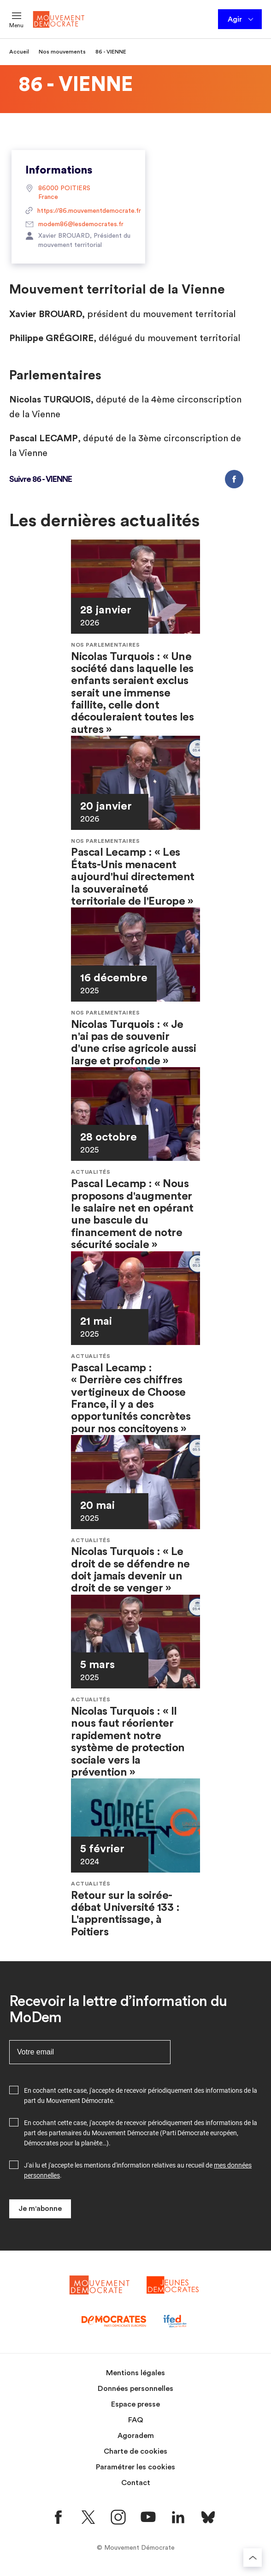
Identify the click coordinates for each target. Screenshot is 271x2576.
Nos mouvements (62, 51)
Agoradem (136, 2435)
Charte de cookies (135, 2451)
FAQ (135, 2420)
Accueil (19, 51)
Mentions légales (135, 2373)
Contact (135, 2482)
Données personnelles (135, 2388)
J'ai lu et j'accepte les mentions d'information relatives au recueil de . (138, 2170)
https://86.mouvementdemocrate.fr (78, 211)
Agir (241, 19)
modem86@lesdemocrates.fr (74, 224)
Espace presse (135, 2404)
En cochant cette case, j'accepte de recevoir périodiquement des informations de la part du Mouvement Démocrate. (140, 2095)
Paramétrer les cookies (135, 2467)
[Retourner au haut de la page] (252, 2557)
